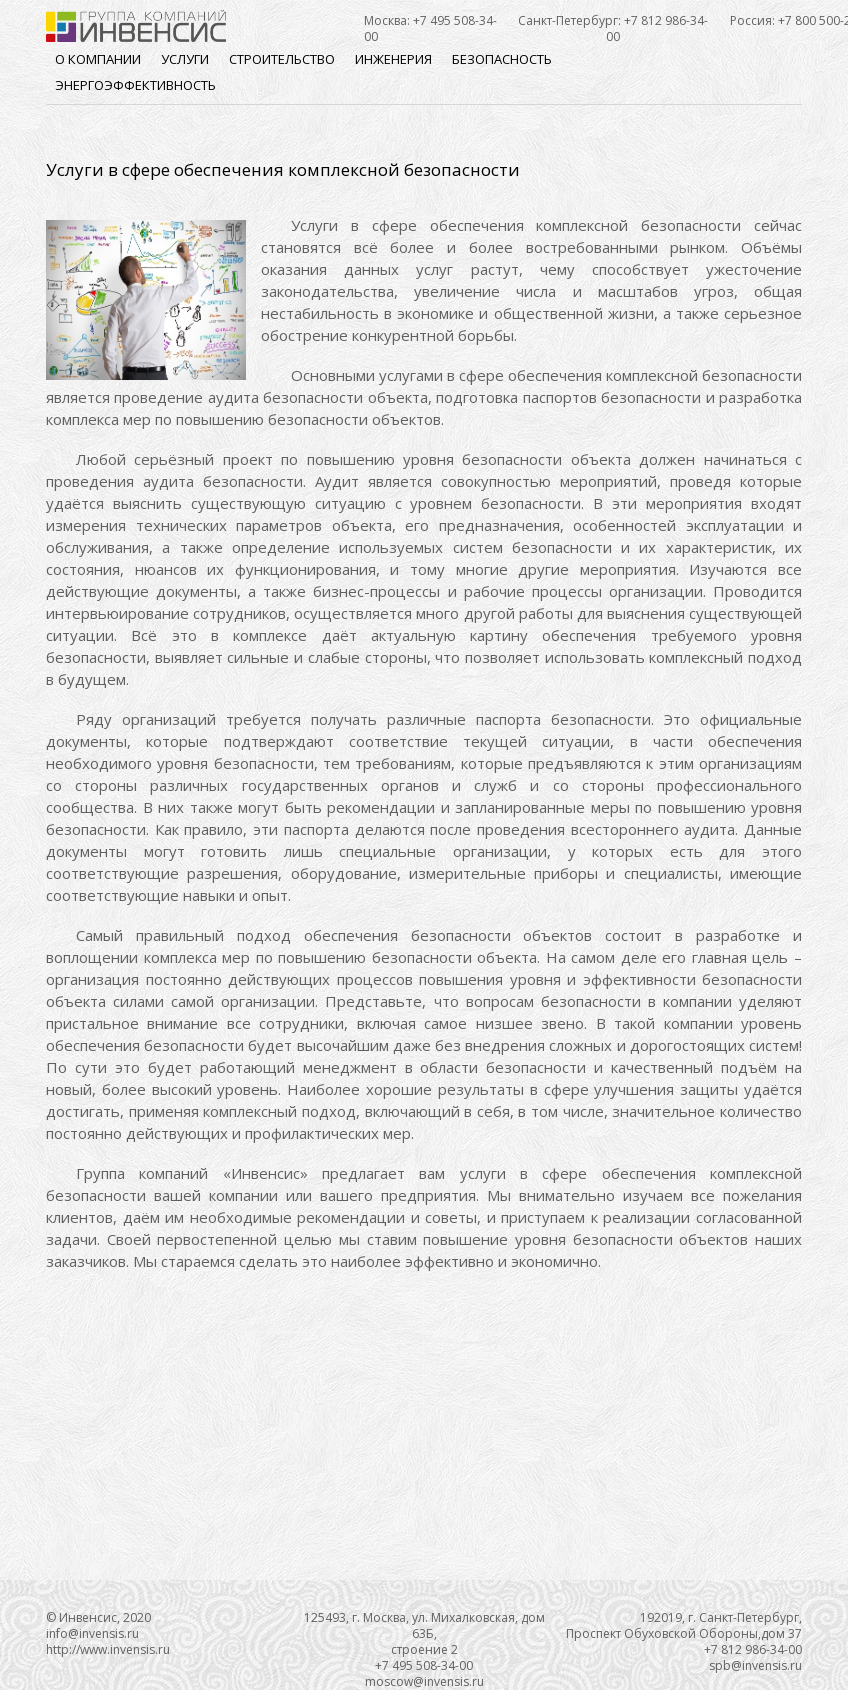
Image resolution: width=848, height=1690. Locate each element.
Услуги (185, 59)
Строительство (282, 59)
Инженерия (393, 59)
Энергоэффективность (135, 85)
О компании (98, 59)
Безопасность (502, 59)
